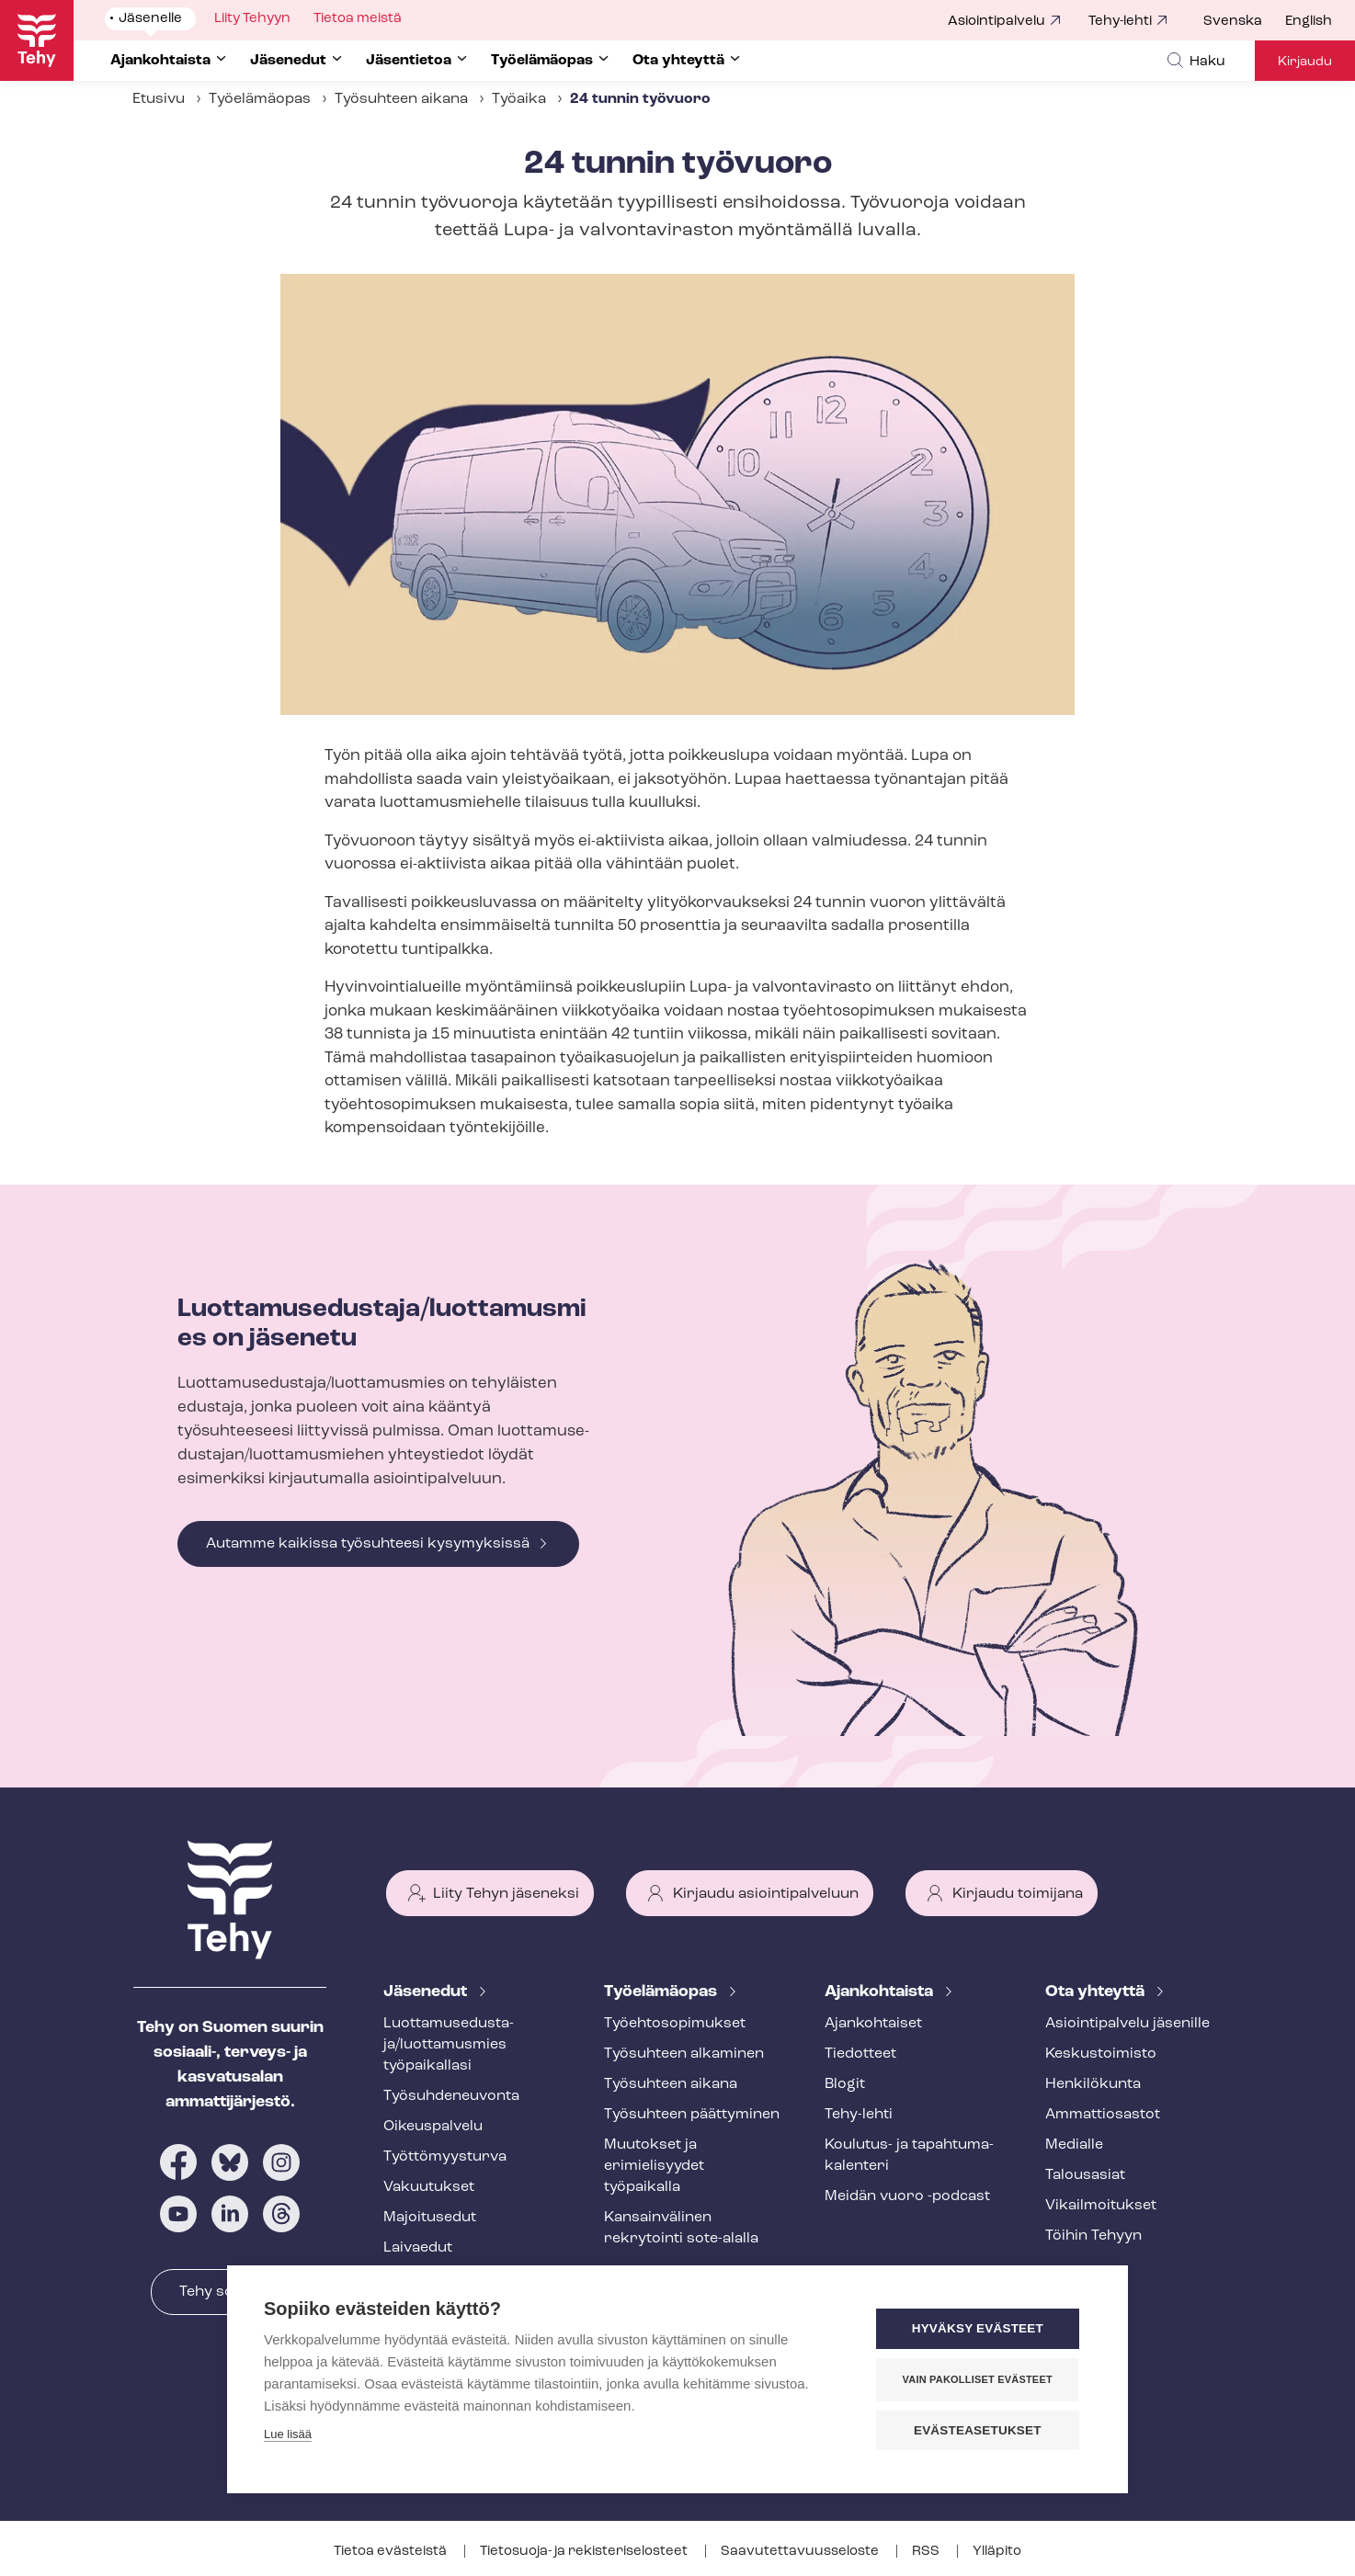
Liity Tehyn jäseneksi (506, 1894)
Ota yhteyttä (1096, 1992)
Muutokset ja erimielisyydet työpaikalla (654, 2166)
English (1308, 21)
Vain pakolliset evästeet (980, 2379)
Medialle (1074, 2145)
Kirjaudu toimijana (1017, 1894)
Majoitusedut (429, 2217)
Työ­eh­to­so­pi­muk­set (675, 2023)
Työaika (519, 99)
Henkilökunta (1093, 2084)
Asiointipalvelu (996, 21)
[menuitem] (1244, 22)
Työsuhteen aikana (401, 99)
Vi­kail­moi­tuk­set (1100, 2205)
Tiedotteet (860, 2054)
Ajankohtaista (881, 1992)
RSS (927, 2552)
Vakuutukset (428, 2187)
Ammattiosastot (1102, 2114)
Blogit (845, 2084)
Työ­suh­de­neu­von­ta (451, 2096)
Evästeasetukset (980, 2430)
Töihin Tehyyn (1093, 2236)
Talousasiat (1085, 2175)
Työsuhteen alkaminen (684, 2054)
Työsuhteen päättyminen (692, 2114)
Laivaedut (417, 2248)
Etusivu (158, 99)
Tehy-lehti (1120, 21)
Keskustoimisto (1100, 2054)
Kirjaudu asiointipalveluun (766, 1894)
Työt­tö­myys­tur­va (445, 2157)
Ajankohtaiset (873, 2023)
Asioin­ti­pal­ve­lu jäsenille (1127, 2023)
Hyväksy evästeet (980, 2329)
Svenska (1232, 21)
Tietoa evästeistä (392, 2552)
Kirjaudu (1305, 62)
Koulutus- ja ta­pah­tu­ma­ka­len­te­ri (909, 2155)
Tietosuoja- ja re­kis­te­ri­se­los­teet (585, 2552)
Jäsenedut (427, 1992)
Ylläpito (997, 2552)
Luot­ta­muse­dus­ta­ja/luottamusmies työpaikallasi (448, 2044)
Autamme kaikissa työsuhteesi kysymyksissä (367, 1544)
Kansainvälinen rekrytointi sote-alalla (681, 2228)
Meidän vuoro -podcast (907, 2196)
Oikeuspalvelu (433, 2126)
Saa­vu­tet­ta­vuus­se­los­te (801, 2552)
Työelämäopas (260, 99)
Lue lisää (288, 2435)
